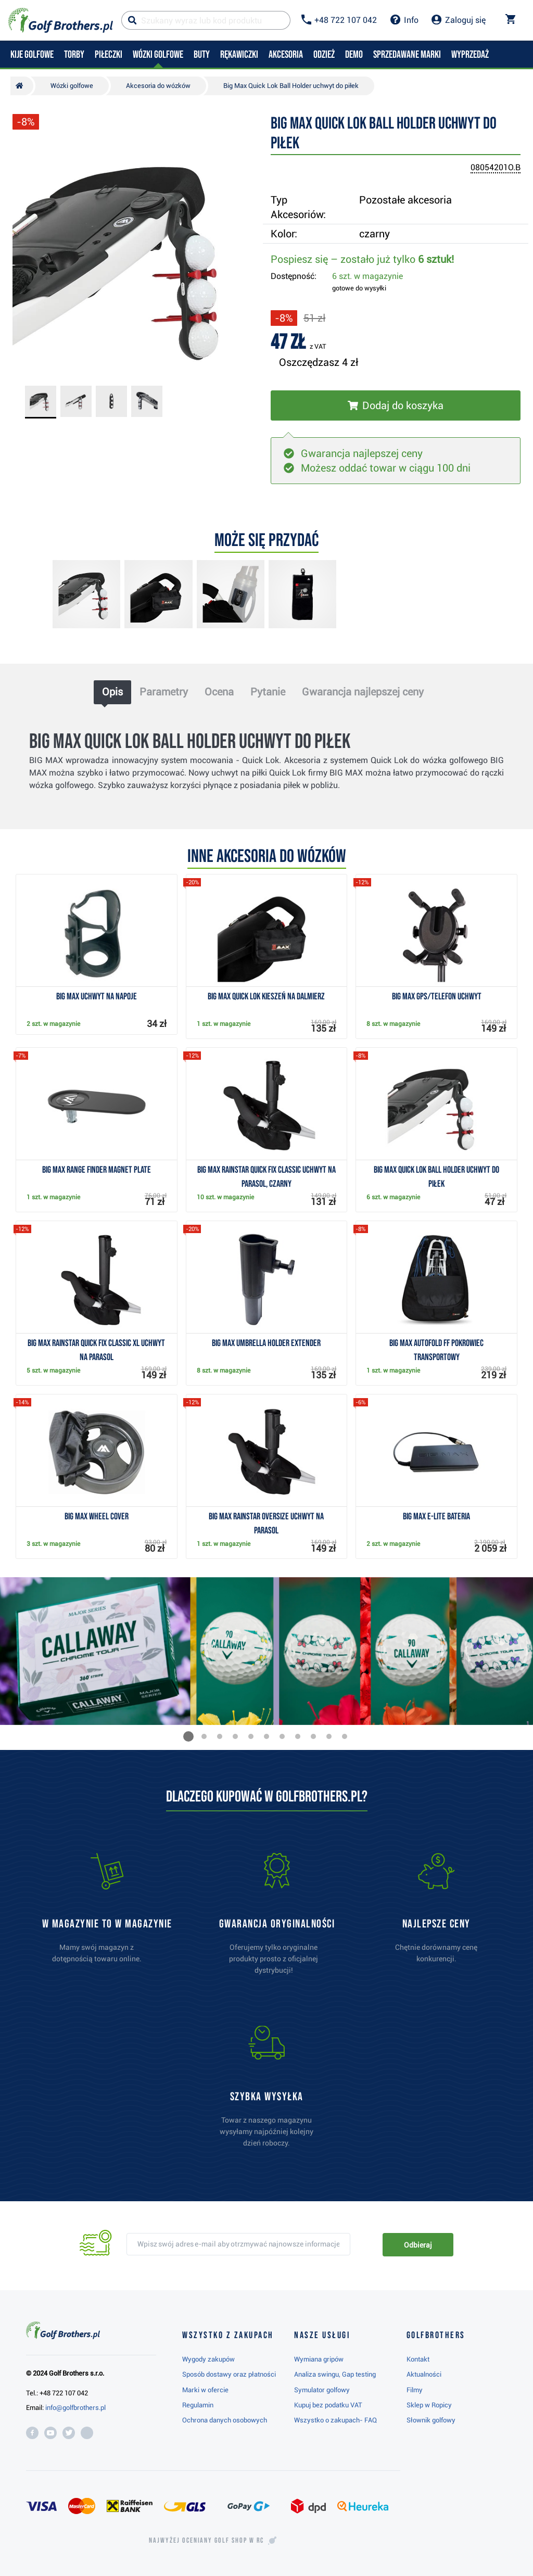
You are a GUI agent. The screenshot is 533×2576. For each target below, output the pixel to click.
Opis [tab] (112, 692)
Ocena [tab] (219, 692)
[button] (188, 1736)
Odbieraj (418, 2245)
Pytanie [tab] (267, 692)
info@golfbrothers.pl (75, 2408)
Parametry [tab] (163, 692)
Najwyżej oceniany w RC (206, 2540)
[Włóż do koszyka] (396, 405)
